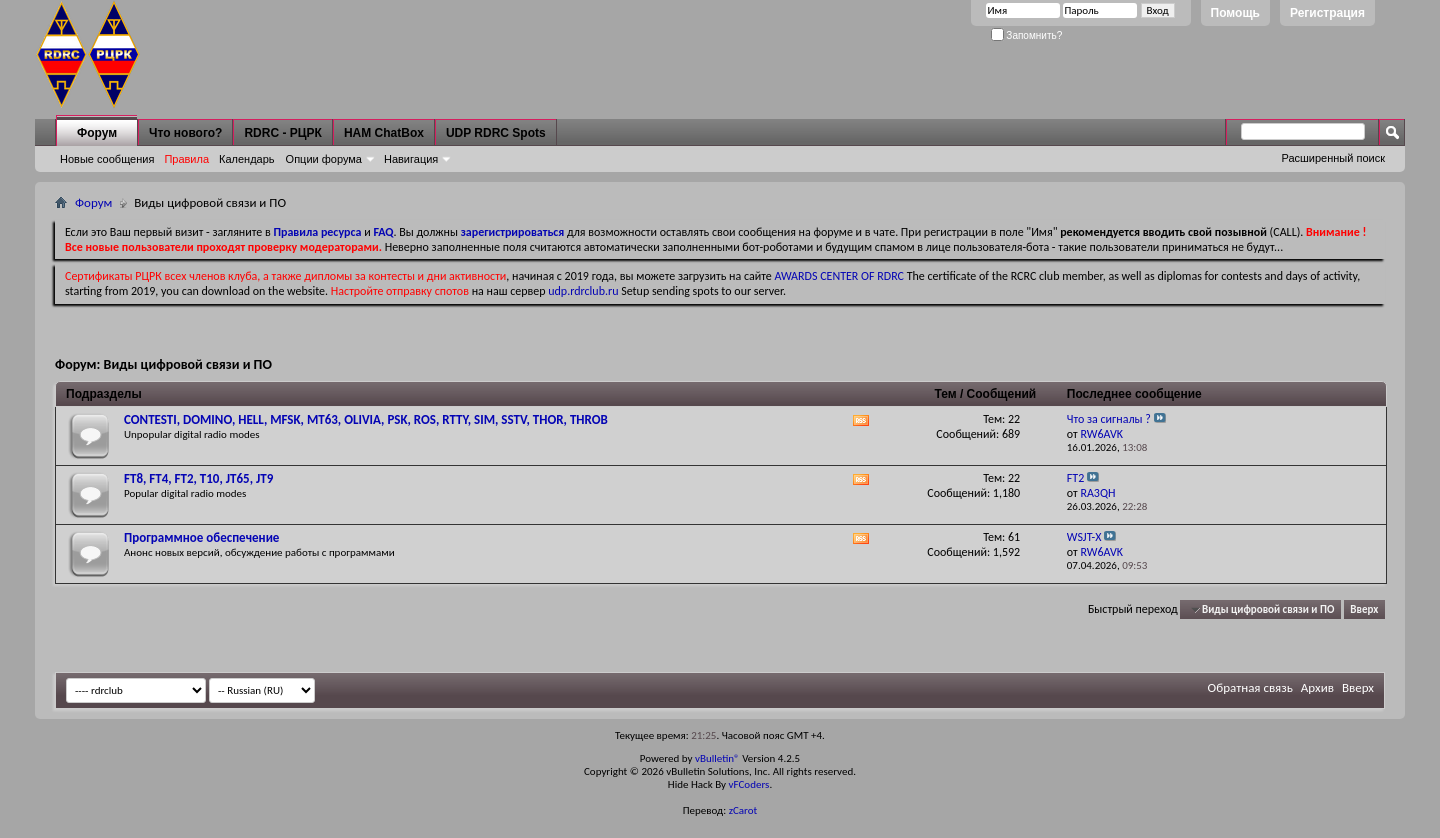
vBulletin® (717, 758)
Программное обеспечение (201, 537)
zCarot (743, 810)
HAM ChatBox (384, 133)
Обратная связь (1250, 687)
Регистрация (1327, 13)
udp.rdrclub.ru (583, 291)
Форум (97, 133)
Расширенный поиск (1333, 158)
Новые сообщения (107, 159)
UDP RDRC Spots (496, 133)
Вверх (1364, 609)
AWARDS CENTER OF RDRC (839, 276)
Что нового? (185, 133)
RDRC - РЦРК (282, 133)
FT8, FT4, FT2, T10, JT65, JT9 (198, 478)
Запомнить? (1027, 35)
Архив (1317, 687)
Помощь (1235, 13)
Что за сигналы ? (1109, 419)
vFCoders (749, 784)
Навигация (411, 159)
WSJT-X (1084, 537)
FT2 (1075, 478)
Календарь (247, 159)
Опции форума (324, 159)
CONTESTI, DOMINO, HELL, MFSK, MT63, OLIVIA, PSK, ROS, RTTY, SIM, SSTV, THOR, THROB (366, 419)
